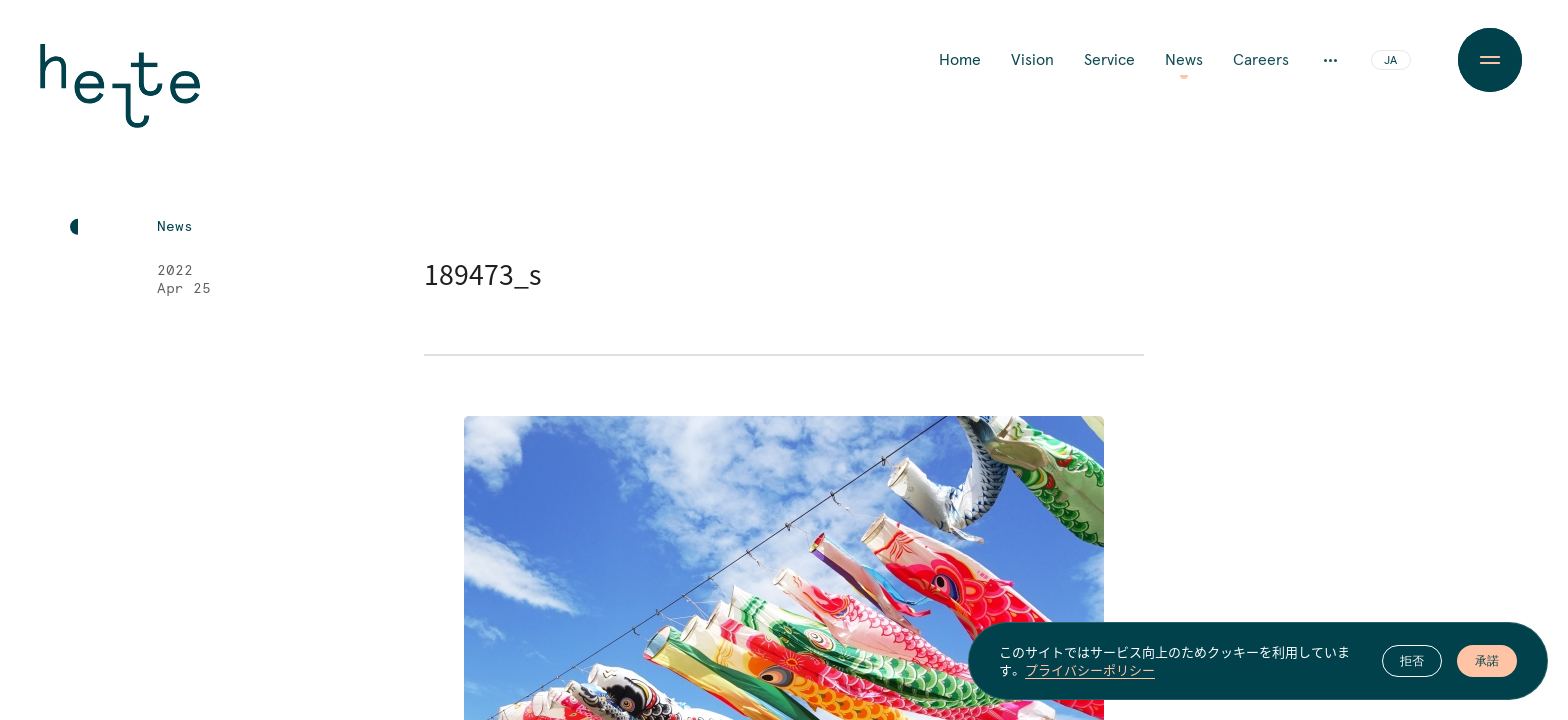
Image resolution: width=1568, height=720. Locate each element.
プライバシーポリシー (1090, 672)
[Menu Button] (1489, 60)
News (1184, 60)
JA (1390, 61)
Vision (1032, 60)
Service (1109, 60)
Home (960, 60)
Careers (1261, 60)
